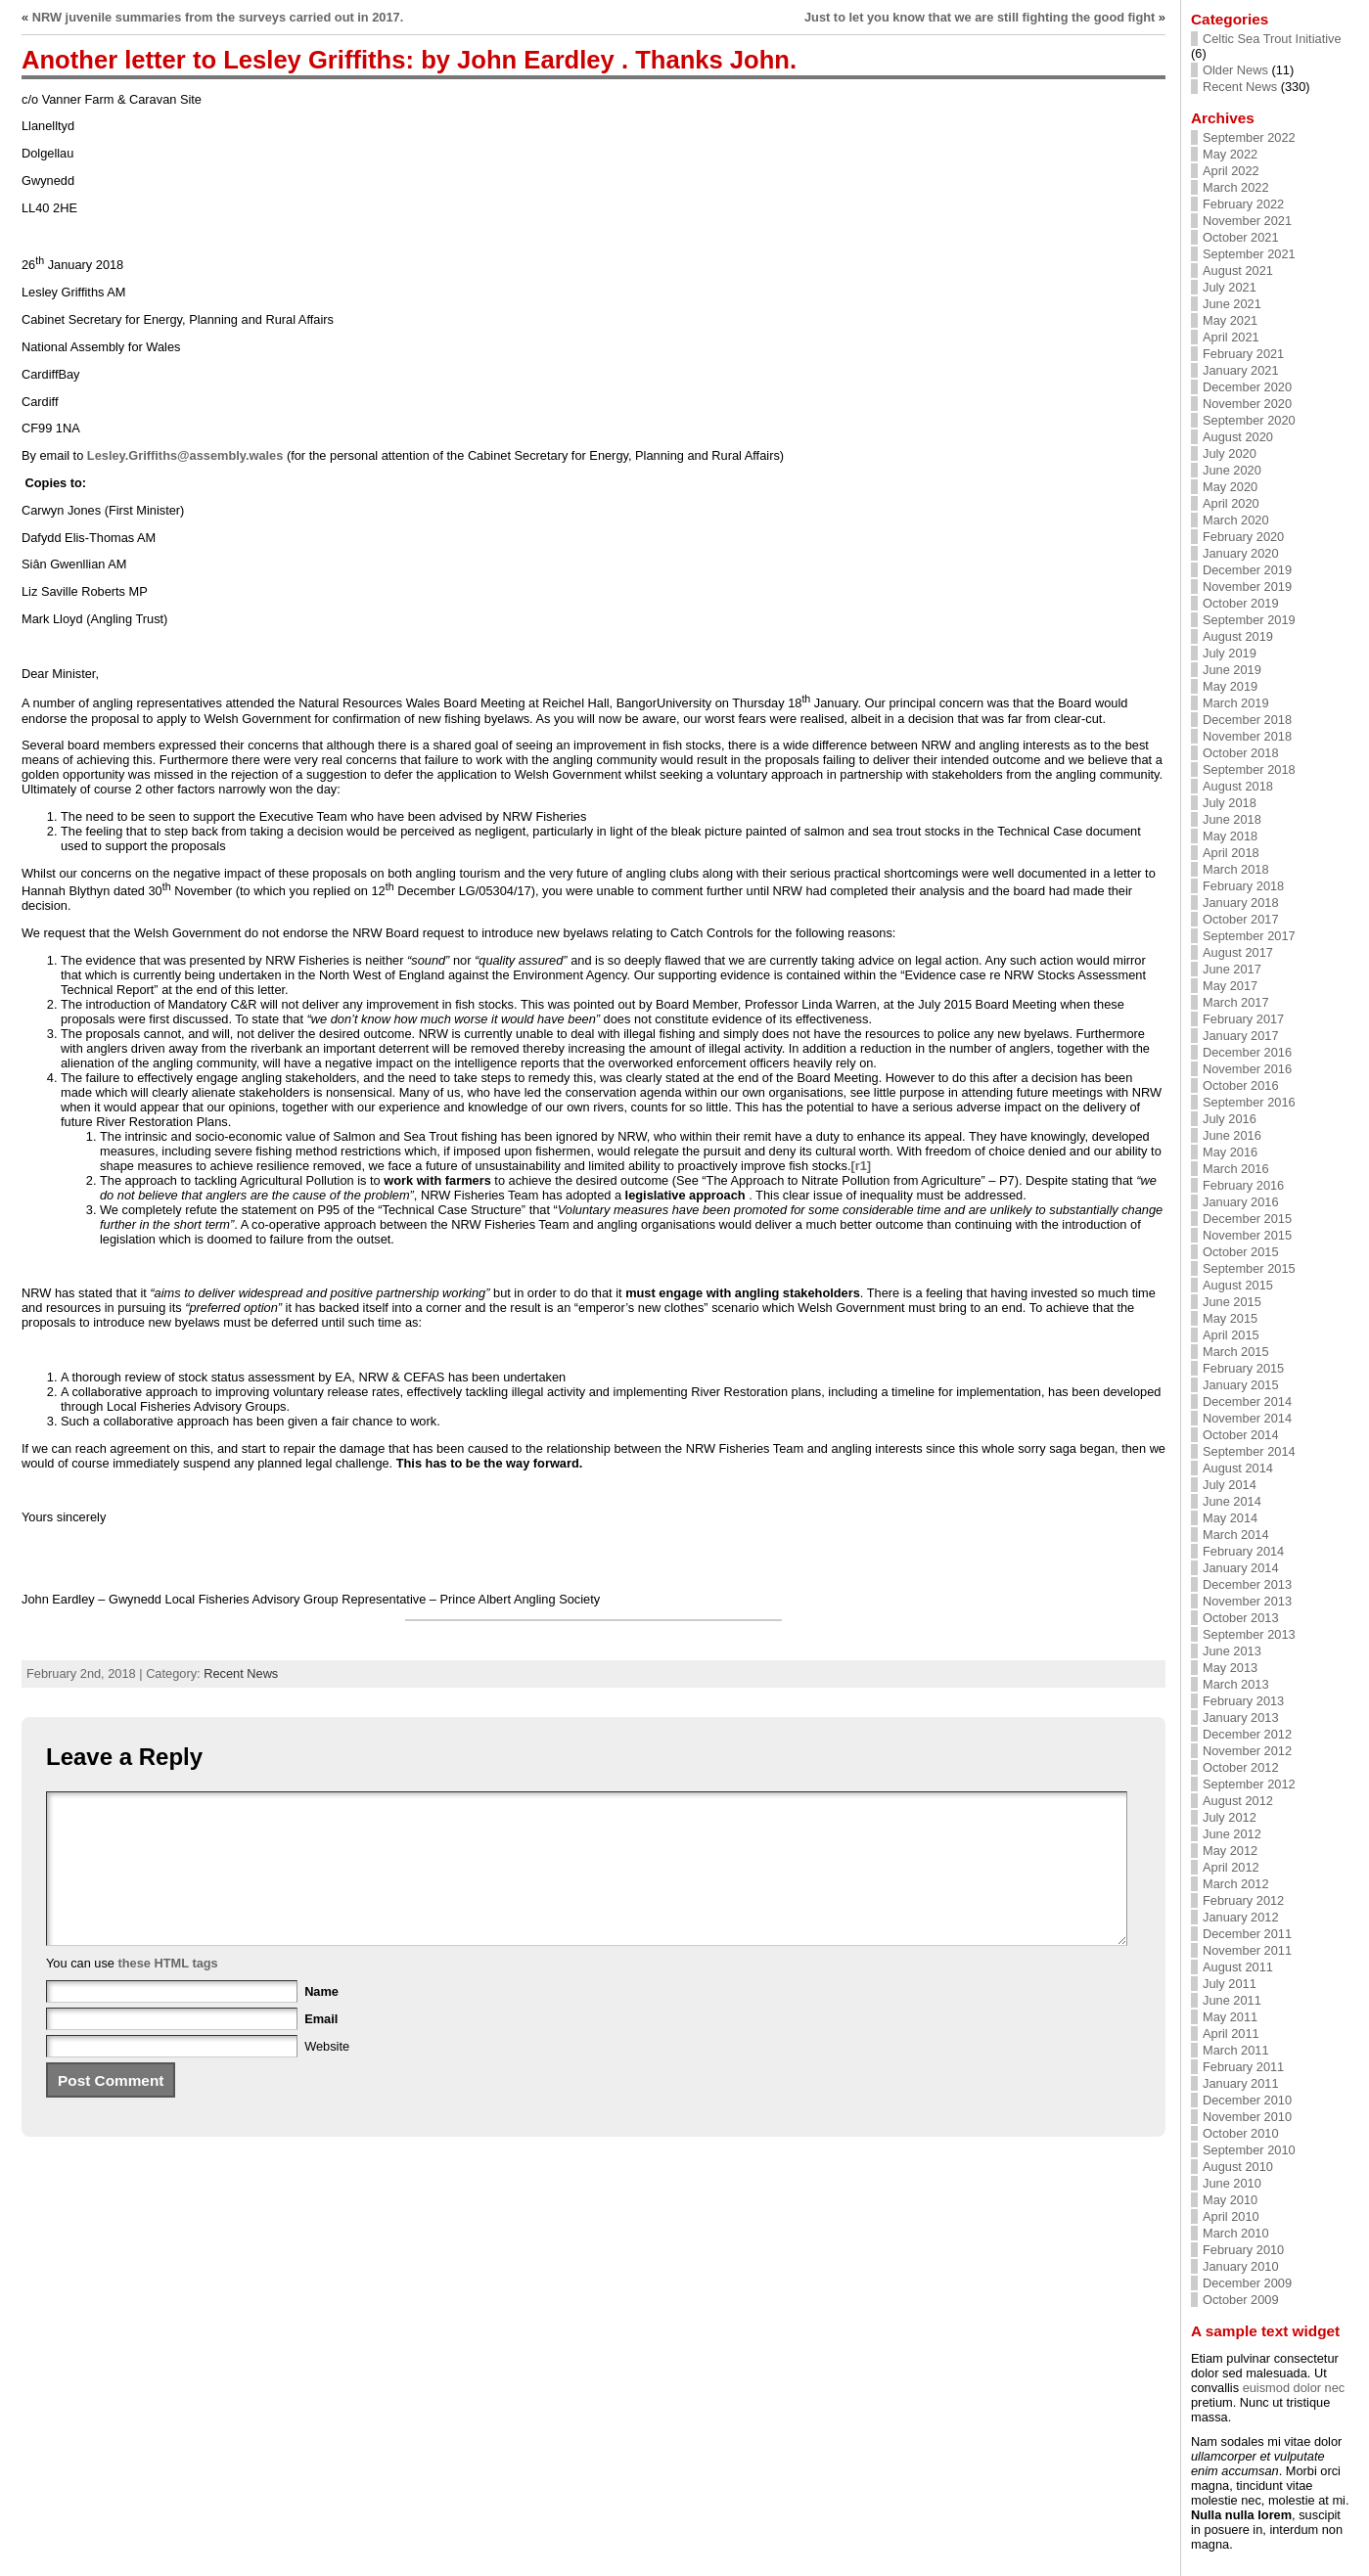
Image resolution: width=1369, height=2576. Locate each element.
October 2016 (1241, 1085)
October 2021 (1241, 237)
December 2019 (1247, 570)
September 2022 (1249, 137)
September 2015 (1249, 1268)
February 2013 (1243, 1701)
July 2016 (1229, 1118)
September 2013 (1249, 1634)
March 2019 (1236, 703)
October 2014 (1241, 1434)
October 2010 (1241, 2133)
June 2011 (1232, 2000)
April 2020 (1231, 503)
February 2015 (1243, 1368)
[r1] (860, 1165)
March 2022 (1236, 187)
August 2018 (1238, 786)
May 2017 (1230, 985)
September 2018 (1249, 769)
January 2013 (1241, 1717)
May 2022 (1230, 154)
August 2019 (1238, 636)
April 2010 (1231, 2216)
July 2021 (1229, 287)
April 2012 (1231, 1867)
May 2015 (1230, 1318)
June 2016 (1232, 1135)
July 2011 (1229, 1983)
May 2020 (1230, 486)
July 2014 (1229, 1484)
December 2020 (1247, 387)
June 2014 (1232, 1501)
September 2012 (1249, 1784)
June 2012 (1232, 1834)
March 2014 (1236, 1534)
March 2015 (1236, 1351)
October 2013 (1241, 1617)
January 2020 (1241, 553)
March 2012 (1236, 1883)
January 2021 (1241, 370)
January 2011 (1241, 2083)
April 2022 (1231, 170)
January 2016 (1241, 1202)
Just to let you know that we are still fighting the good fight (979, 17)
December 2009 (1247, 2283)
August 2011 (1238, 1967)
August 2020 (1238, 436)
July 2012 (1229, 1817)
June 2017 (1232, 969)
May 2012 (1230, 1850)
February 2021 (1243, 353)
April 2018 (1231, 852)
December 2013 (1247, 1584)
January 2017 (1241, 1035)
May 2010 (1230, 2199)
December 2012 (1247, 1734)
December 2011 (1247, 1933)
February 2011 (1243, 2066)
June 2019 (1232, 669)
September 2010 (1249, 2150)
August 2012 (1238, 1800)
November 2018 (1247, 736)
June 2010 (1232, 2183)
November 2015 (1247, 1235)
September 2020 (1249, 420)
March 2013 (1236, 1684)
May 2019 (1230, 686)
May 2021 (1230, 320)
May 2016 (1230, 1152)
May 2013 (1230, 1667)
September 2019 (1249, 619)
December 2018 (1247, 719)
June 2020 (1232, 470)
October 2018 (1241, 753)
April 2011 (1231, 2033)
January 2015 (1241, 1385)
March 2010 (1236, 2233)
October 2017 (1241, 919)
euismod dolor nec (1294, 2387)
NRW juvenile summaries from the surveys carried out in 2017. (218, 17)
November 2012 (1247, 1750)
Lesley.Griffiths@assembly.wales (185, 455)
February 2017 (1243, 1019)
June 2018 (1232, 819)
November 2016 (1247, 1069)
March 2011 (1236, 2050)
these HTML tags (168, 1992)
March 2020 (1236, 520)
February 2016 (1243, 1185)
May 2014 (1230, 1518)
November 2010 (1247, 2116)
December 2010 (1247, 2100)
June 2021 (1232, 303)
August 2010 (1238, 2166)
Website (326, 2075)
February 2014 (1243, 1551)
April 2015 (1231, 1335)
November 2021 (1247, 220)
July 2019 (1229, 653)
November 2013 (1247, 1601)
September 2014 (1249, 1451)
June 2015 (1232, 1301)
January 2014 (1241, 1567)
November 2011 (1247, 1950)
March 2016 (1236, 1168)
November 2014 (1247, 1418)
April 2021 (1231, 337)
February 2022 (1243, 204)
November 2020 (1247, 403)
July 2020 (1229, 453)
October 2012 (1241, 1767)
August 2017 (1238, 952)
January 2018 (1241, 902)
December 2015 (1247, 1218)
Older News (1235, 70)
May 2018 (1230, 836)
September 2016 (1249, 1102)
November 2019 (1247, 586)
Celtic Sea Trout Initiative (1272, 38)
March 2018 (1236, 869)
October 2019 (1241, 603)
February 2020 (1243, 536)
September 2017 (1249, 935)
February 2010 (1243, 2249)
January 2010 (1241, 2266)
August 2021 (1238, 270)
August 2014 (1238, 1468)
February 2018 (1243, 886)
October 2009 (1241, 2299)
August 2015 (1238, 1285)
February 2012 (1243, 1900)
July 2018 (1229, 802)
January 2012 (1241, 1917)
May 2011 (1230, 2017)
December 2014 (1247, 1401)
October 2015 (1241, 1251)
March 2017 (1236, 1002)
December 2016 (1247, 1052)
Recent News (241, 1673)
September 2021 (1249, 254)
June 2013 (1232, 1651)
